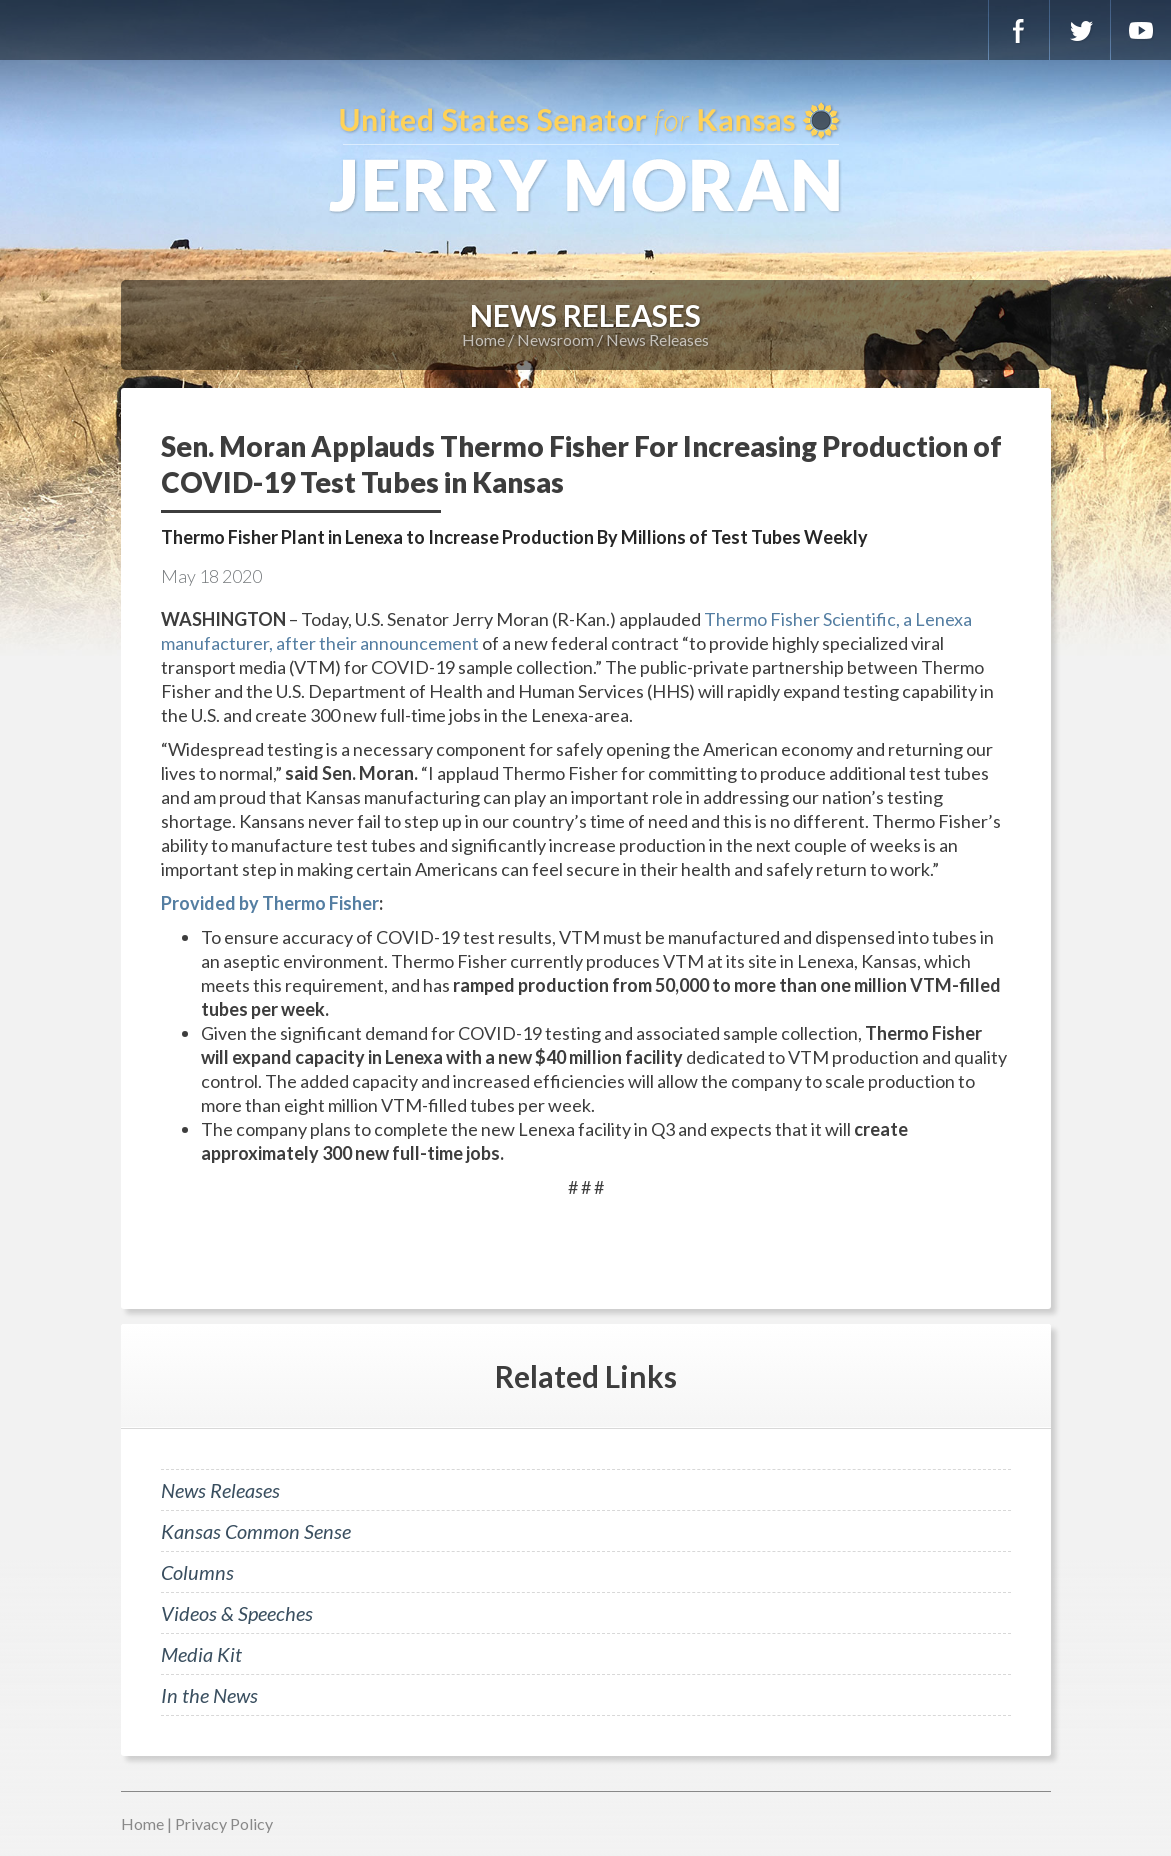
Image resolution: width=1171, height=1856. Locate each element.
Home (483, 339)
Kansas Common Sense (256, 1531)
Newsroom (555, 339)
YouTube (1141, 30)
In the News (209, 1695)
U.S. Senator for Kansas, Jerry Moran (585, 160)
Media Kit (201, 1654)
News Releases (657, 339)
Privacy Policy (224, 1823)
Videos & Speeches (237, 1613)
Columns (197, 1572)
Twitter (1080, 30)
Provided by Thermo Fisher (270, 903)
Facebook (1019, 30)
